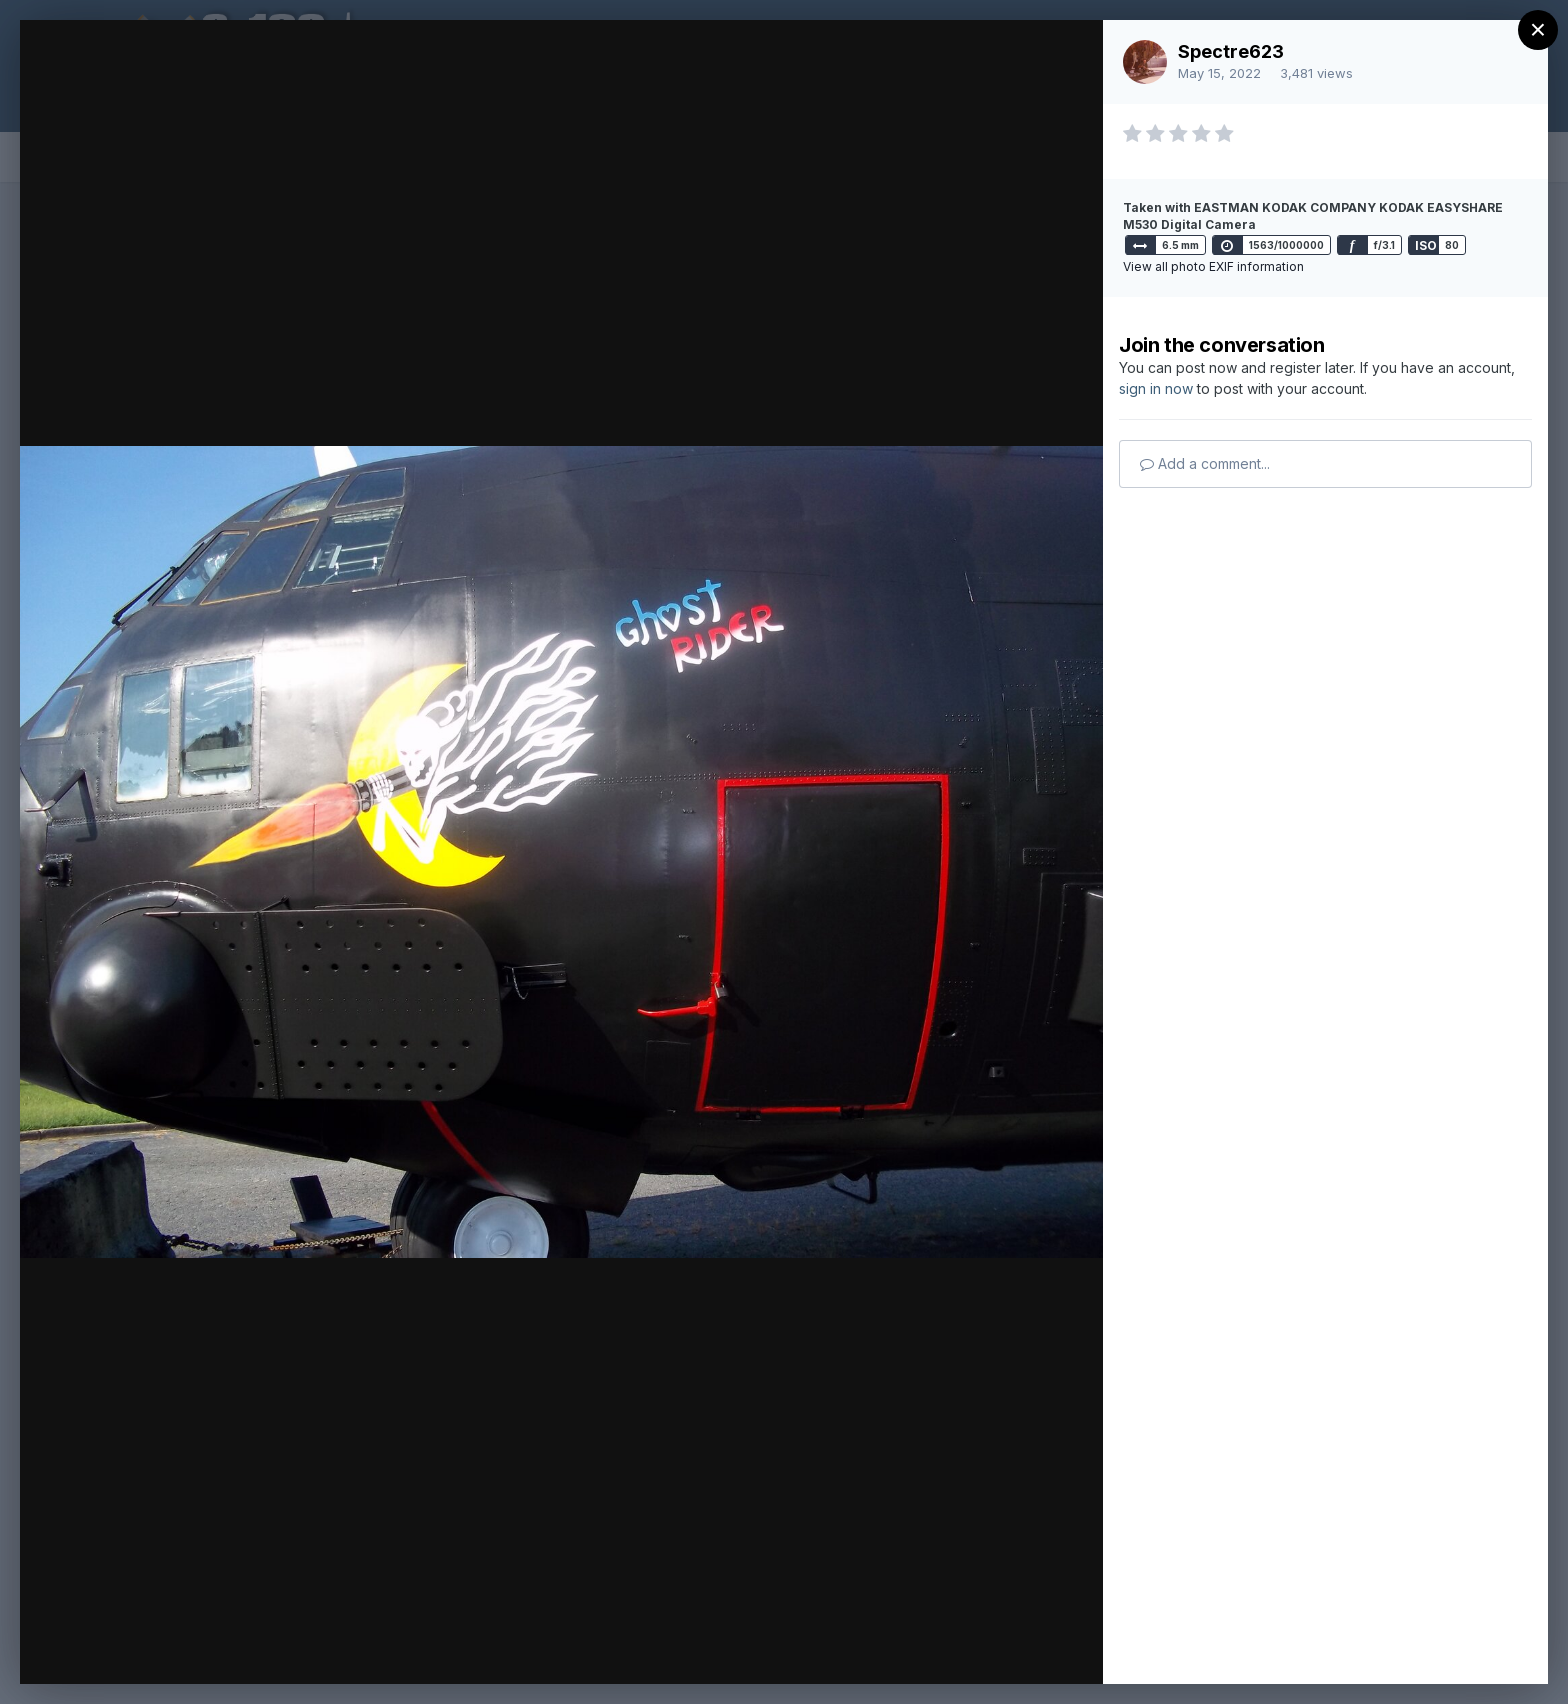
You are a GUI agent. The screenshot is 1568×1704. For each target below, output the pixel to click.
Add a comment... (1205, 463)
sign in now (1156, 388)
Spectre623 (1231, 51)
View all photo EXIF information (1213, 266)
